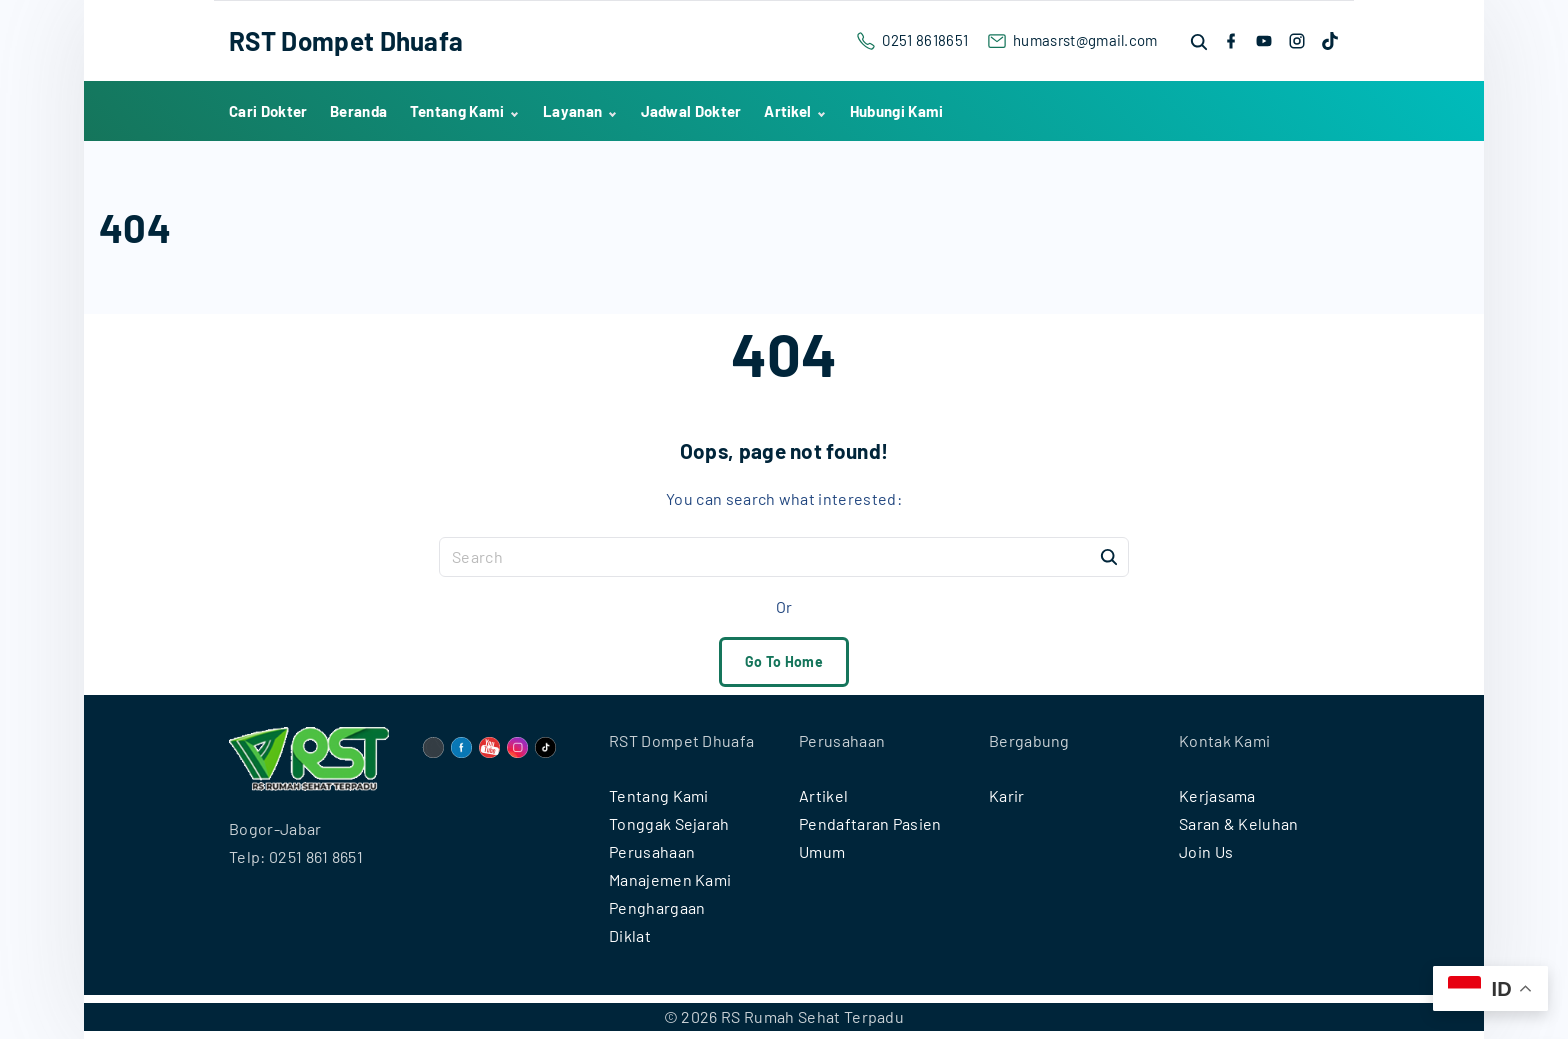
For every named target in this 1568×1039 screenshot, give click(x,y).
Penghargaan (657, 907)
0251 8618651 (925, 40)
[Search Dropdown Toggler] (1200, 41)
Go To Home (784, 661)
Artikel (823, 795)
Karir (1007, 795)
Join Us (1206, 851)
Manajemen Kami (670, 879)
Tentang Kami (659, 795)
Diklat (630, 935)
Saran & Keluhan (1239, 823)
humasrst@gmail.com (1085, 40)
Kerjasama (1217, 795)
